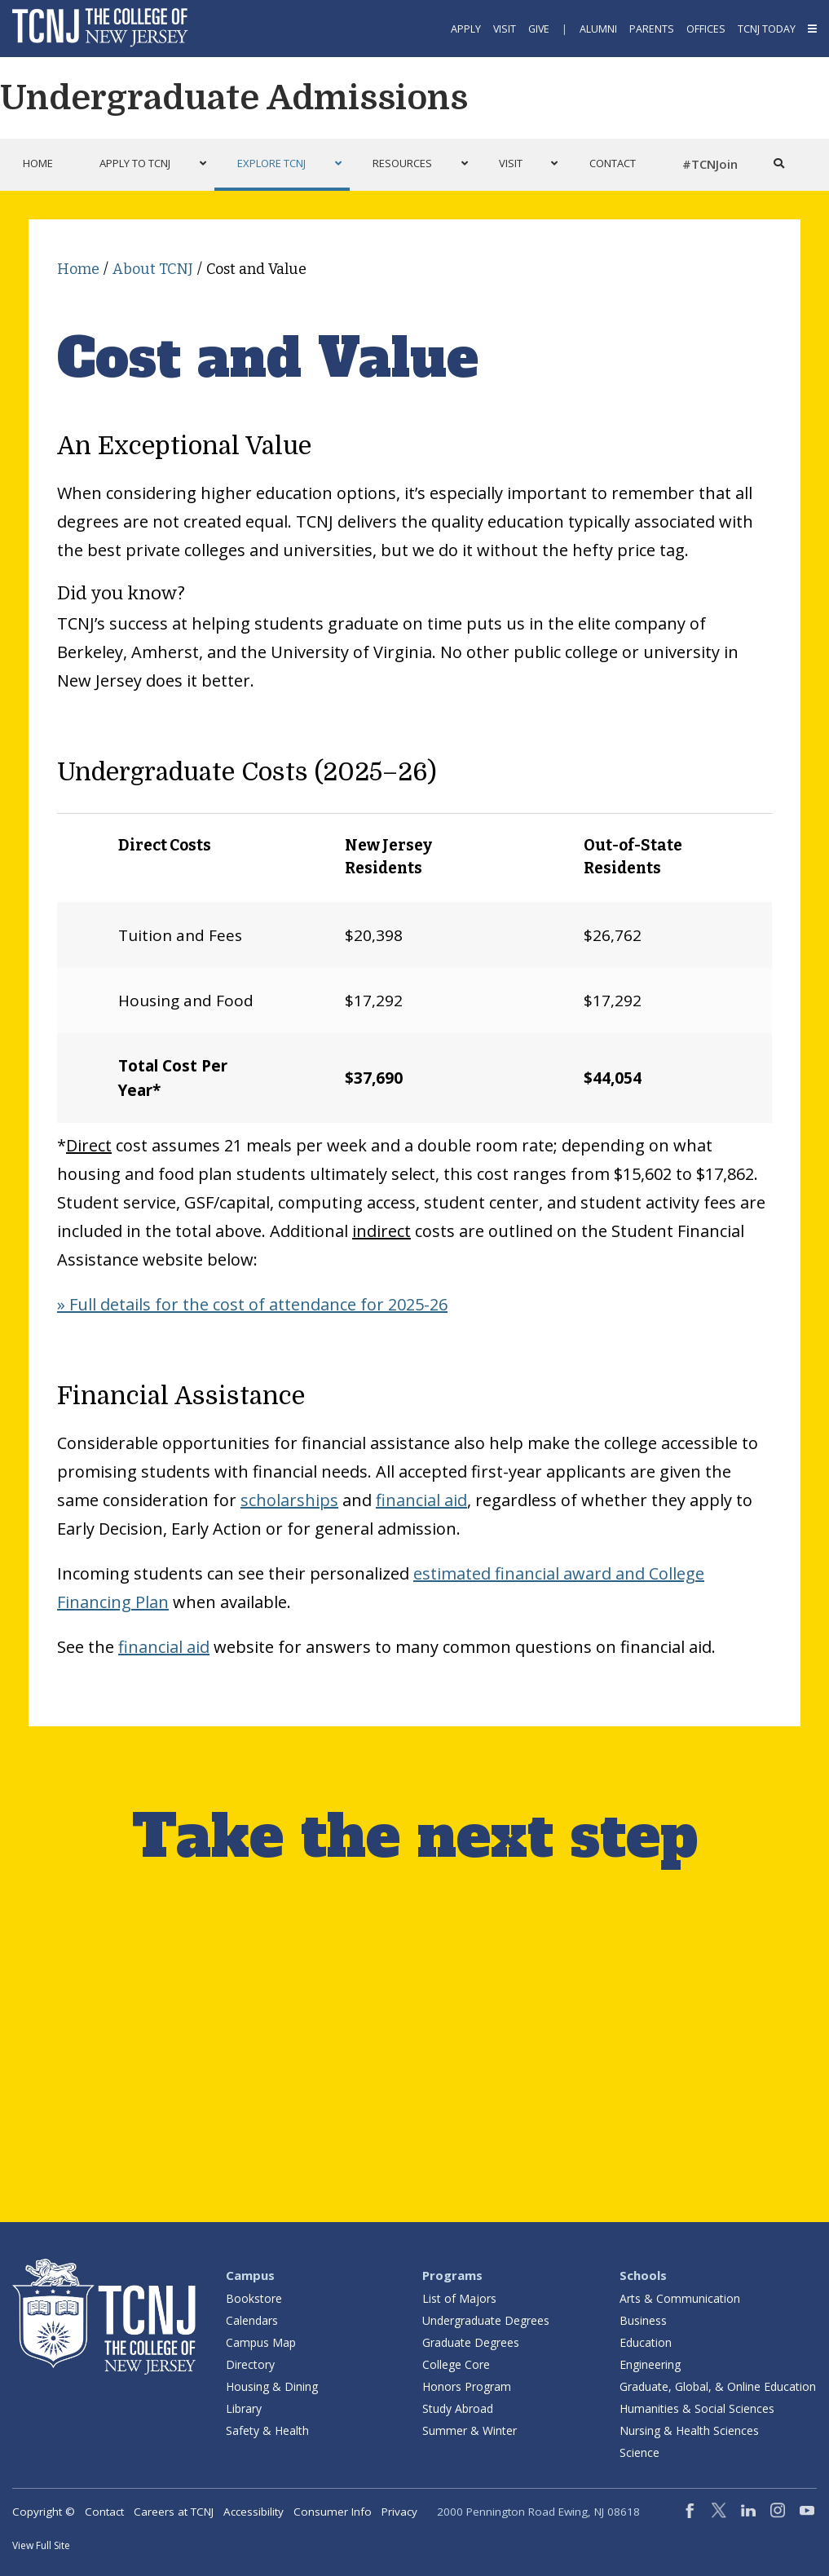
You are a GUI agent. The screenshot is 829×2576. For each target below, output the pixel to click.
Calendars (252, 2320)
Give (538, 29)
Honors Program (466, 2386)
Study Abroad (457, 2408)
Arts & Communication (680, 2298)
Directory (250, 2364)
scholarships (289, 1500)
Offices (705, 29)
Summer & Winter (469, 2430)
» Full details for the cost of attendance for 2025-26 (252, 1304)
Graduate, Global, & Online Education (718, 2386)
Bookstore (254, 2298)
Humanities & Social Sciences (697, 2408)
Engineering (650, 2364)
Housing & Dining (272, 2386)
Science (639, 2452)
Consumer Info (332, 2511)
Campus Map (261, 2342)
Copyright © (43, 2511)
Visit (504, 29)
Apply (466, 29)
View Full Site (41, 2545)
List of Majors (459, 2298)
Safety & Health (267, 2430)
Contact (104, 2511)
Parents (651, 29)
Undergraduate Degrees (485, 2320)
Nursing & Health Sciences (689, 2430)
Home (78, 269)
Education (646, 2342)
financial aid (421, 1500)
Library (244, 2408)
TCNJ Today (767, 29)
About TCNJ (152, 269)
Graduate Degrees (470, 2342)
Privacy (399, 2511)
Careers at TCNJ (174, 2511)
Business (643, 2320)
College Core (456, 2364)
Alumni (598, 29)
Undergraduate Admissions (234, 97)
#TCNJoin (710, 164)
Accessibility (253, 2511)
